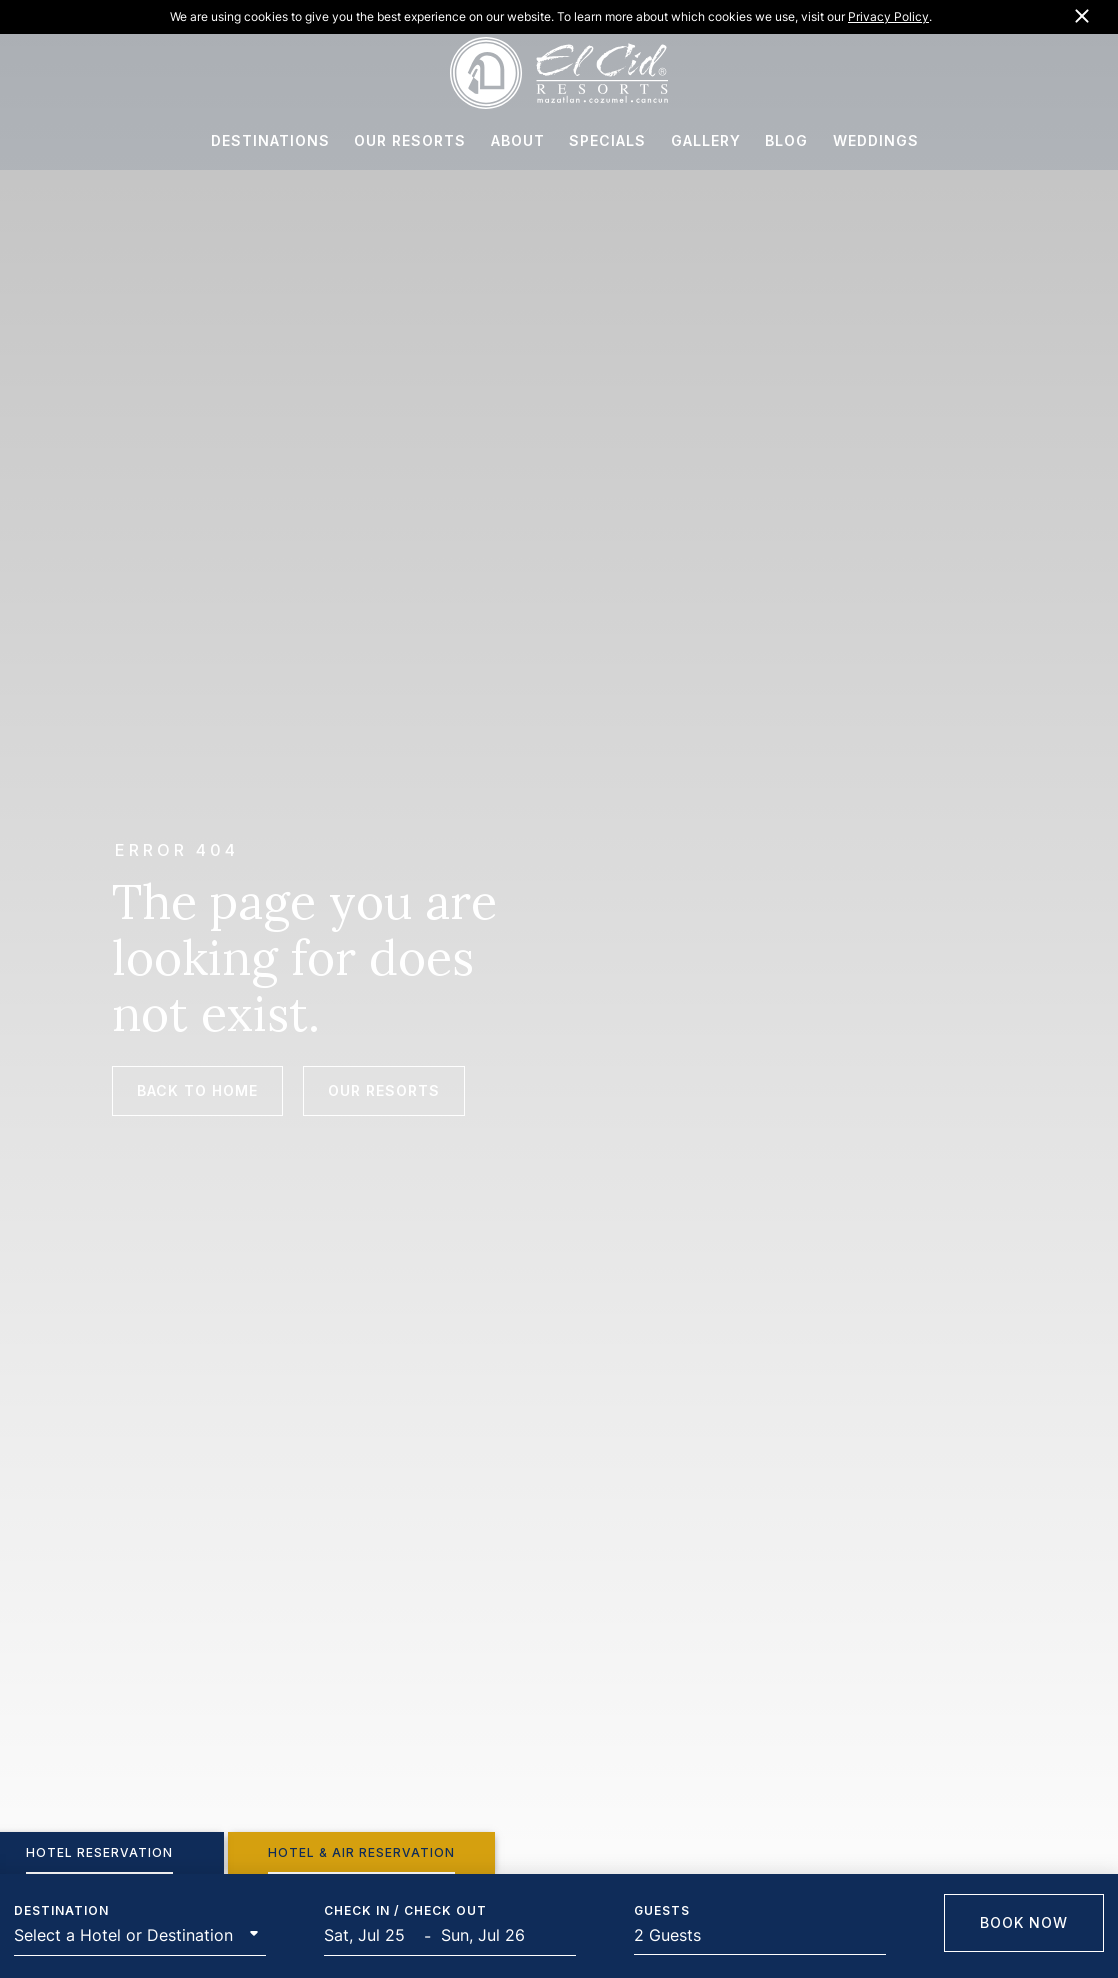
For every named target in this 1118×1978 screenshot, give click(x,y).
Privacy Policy (888, 16)
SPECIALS (607, 145)
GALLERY (706, 145)
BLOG (786, 145)
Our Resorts (384, 1090)
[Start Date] (374, 1936)
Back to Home (197, 1090)
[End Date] (491, 1936)
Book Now (1024, 1922)
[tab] (361, 1853)
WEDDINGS (876, 145)
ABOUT (518, 145)
